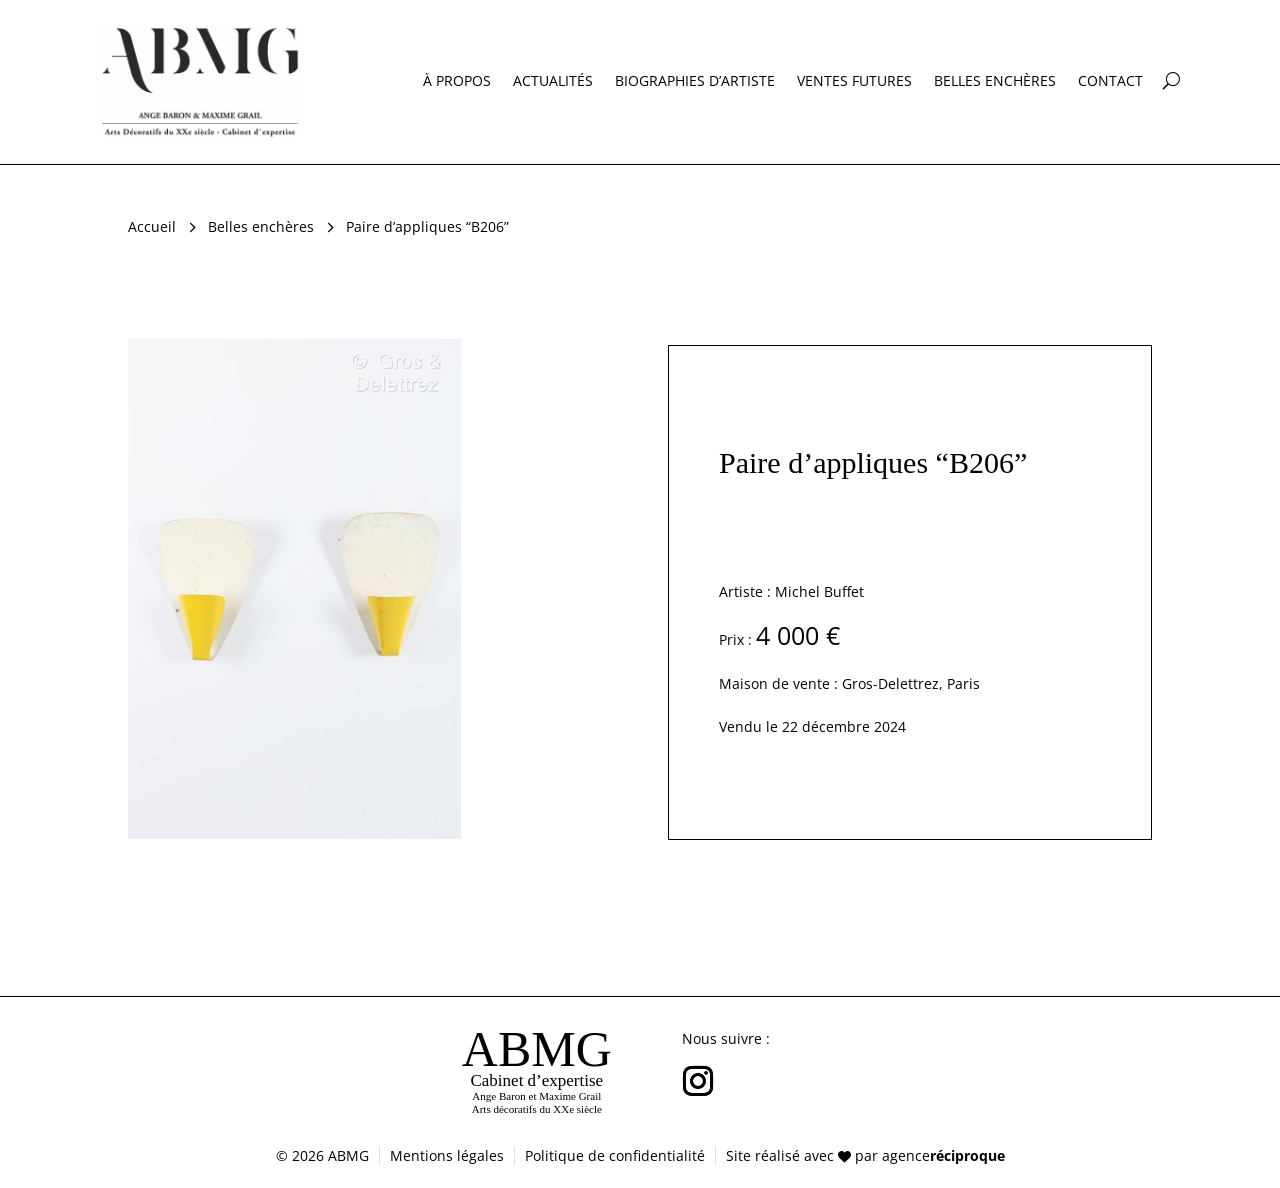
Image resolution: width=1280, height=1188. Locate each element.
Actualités (553, 82)
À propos (457, 82)
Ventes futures (854, 82)
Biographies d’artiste (695, 82)
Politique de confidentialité (615, 1155)
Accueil (152, 226)
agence (943, 1155)
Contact (1110, 82)
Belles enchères (995, 82)
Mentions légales (447, 1155)
